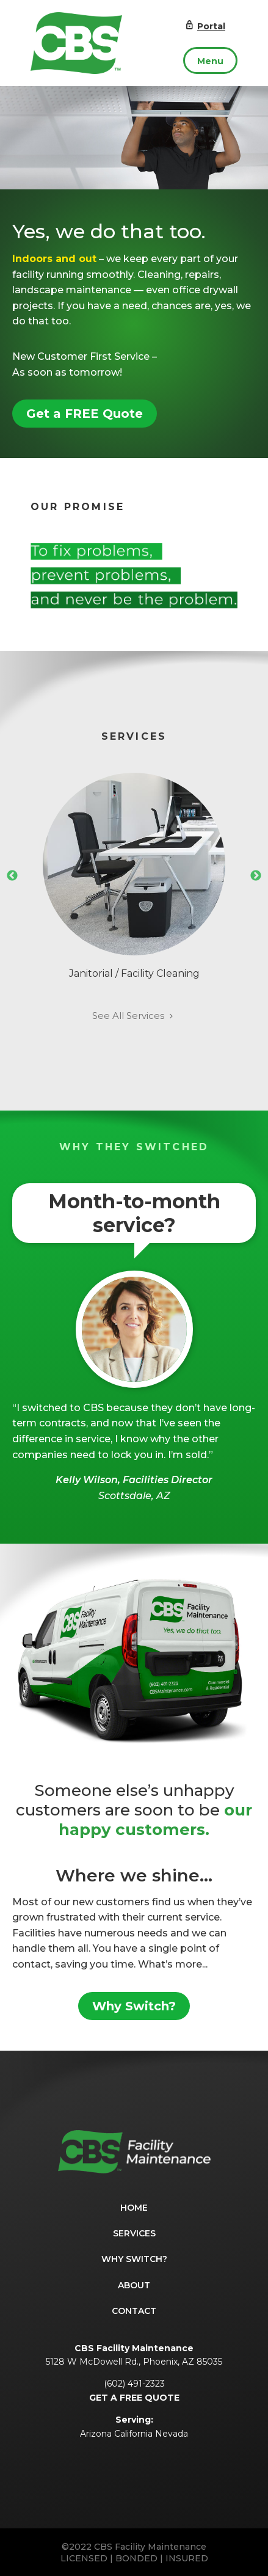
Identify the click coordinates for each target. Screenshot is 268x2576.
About (134, 2285)
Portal (204, 26)
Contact (134, 2310)
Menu (210, 61)
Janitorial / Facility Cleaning (134, 876)
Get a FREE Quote (84, 413)
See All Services (134, 1015)
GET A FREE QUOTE (134, 2397)
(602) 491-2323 (134, 2383)
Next (256, 876)
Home (134, 2207)
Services (134, 2233)
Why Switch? (134, 2006)
